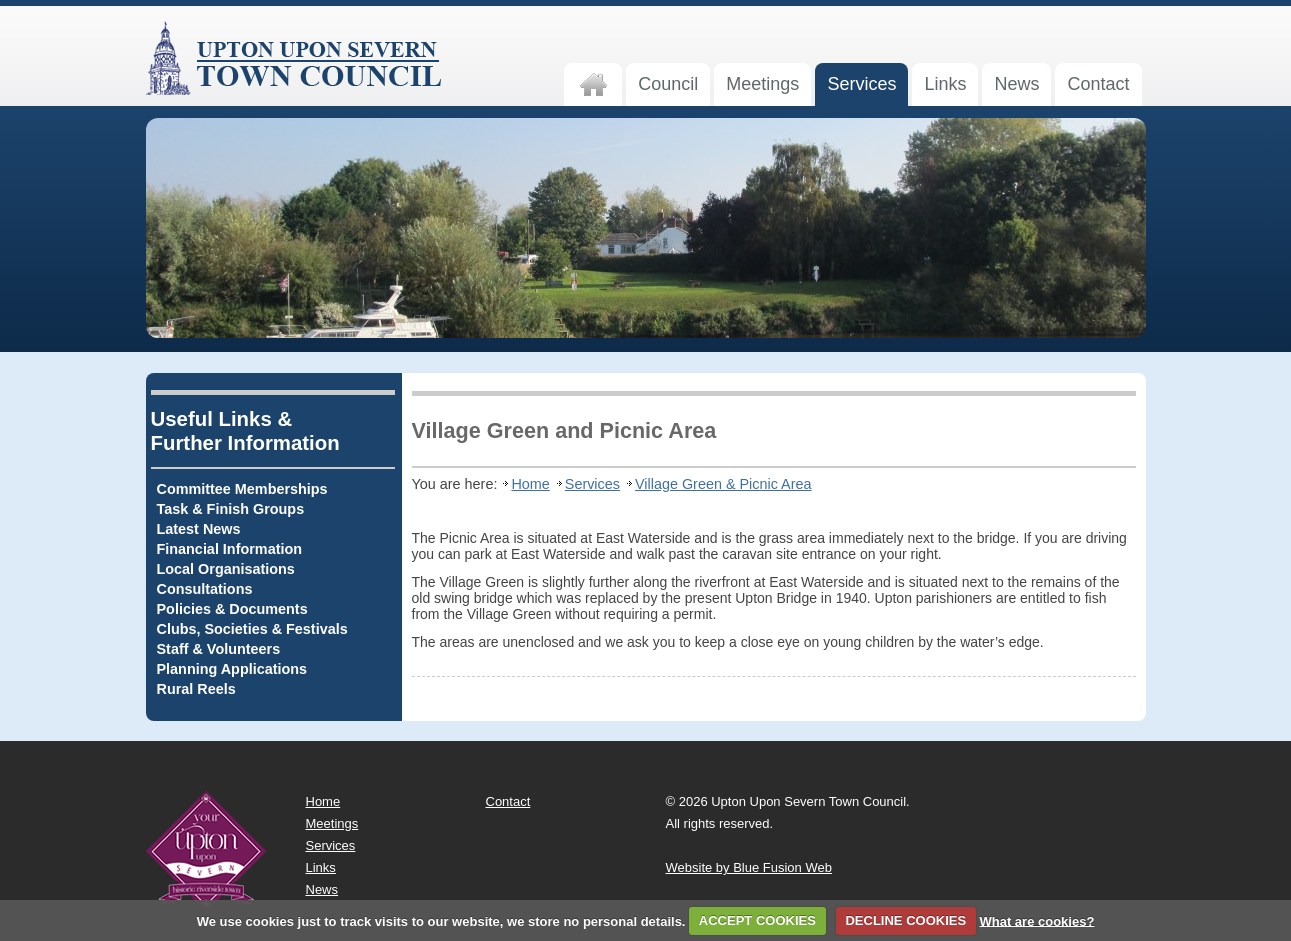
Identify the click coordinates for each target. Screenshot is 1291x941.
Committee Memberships (242, 489)
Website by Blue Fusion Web (749, 867)
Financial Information (230, 549)
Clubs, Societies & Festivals (252, 629)
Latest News (199, 529)
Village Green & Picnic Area (723, 484)
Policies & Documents (232, 609)
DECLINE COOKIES (905, 920)
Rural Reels (196, 689)
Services (861, 84)
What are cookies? (1036, 920)
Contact (1098, 84)
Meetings (762, 84)
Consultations (205, 589)
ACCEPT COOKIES (757, 920)
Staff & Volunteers (219, 649)
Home (530, 484)
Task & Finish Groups (231, 509)
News (1016, 84)
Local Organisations (226, 569)
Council (668, 84)
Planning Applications (232, 669)
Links (945, 84)
